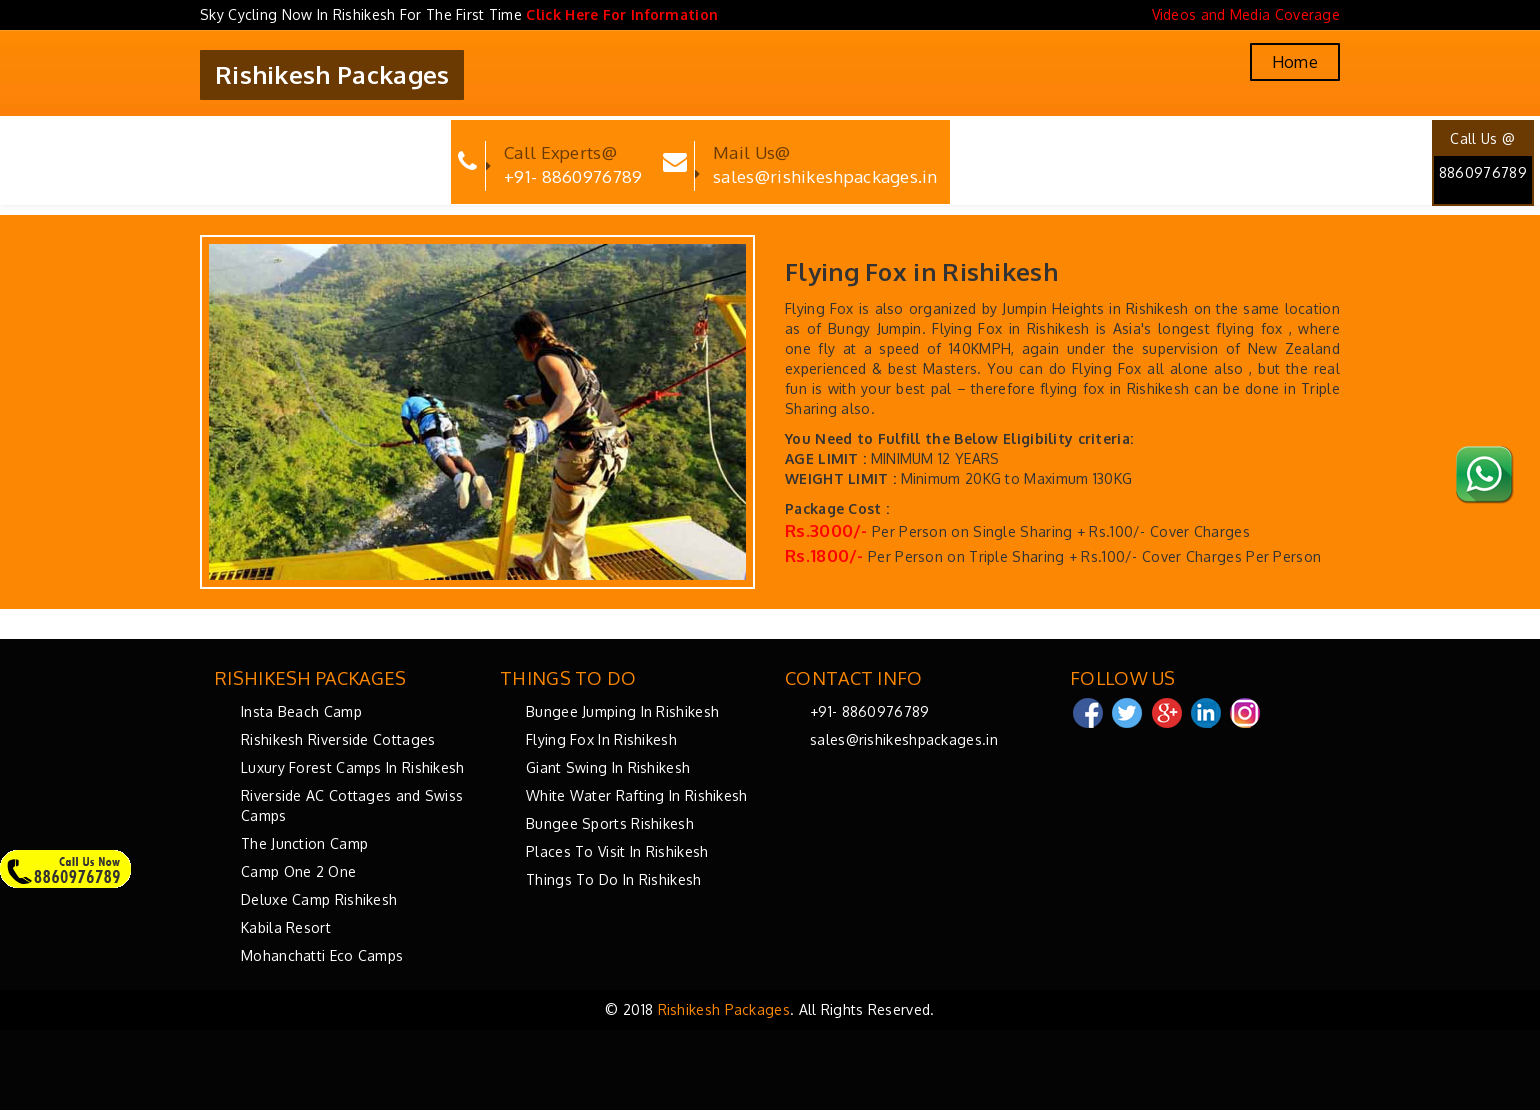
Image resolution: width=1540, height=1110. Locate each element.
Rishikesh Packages (332, 74)
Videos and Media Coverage (1246, 14)
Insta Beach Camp (301, 711)
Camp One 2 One (298, 871)
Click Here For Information (622, 14)
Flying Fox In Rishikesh (601, 739)
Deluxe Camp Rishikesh (319, 899)
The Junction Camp (304, 843)
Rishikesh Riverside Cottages (338, 739)
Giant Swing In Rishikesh (608, 767)
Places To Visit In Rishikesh (617, 851)
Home (1295, 62)
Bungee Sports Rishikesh (610, 823)
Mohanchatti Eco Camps (322, 955)
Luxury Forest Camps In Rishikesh (353, 767)
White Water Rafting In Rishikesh (637, 795)
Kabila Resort (286, 927)
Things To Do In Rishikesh (614, 879)
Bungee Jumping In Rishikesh (622, 711)
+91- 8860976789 (870, 711)
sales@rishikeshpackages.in (904, 739)
